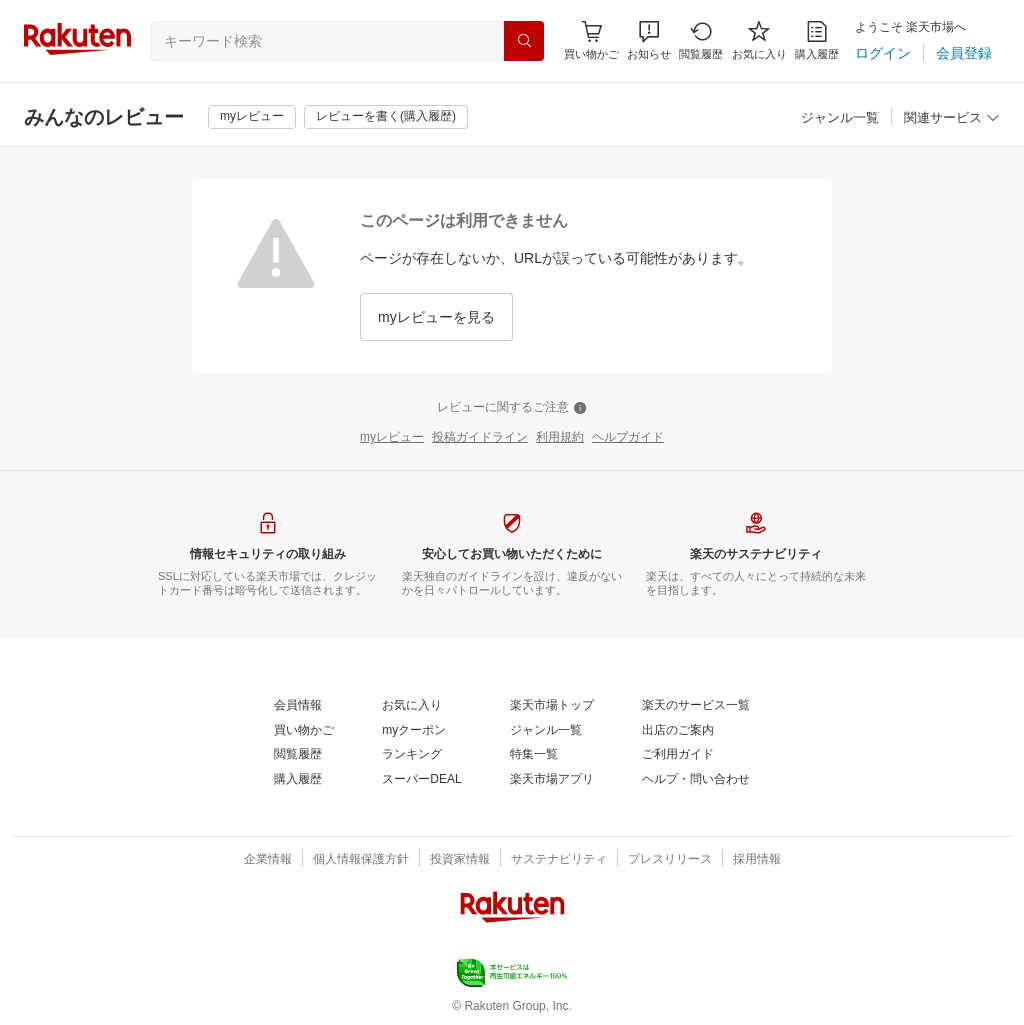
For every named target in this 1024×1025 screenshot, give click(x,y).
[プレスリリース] (670, 860)
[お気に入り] (759, 40)
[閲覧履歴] (701, 40)
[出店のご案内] (678, 731)
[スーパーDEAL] (421, 780)
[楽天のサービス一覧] (696, 706)
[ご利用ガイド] (678, 755)
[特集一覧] (534, 755)
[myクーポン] (414, 731)
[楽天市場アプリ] (552, 780)
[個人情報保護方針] (361, 860)
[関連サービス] (952, 118)
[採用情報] (757, 860)
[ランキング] (412, 755)
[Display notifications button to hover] (591, 40)
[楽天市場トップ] (552, 706)
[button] (649, 40)
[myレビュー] (252, 117)
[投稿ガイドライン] (480, 438)
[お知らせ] (649, 40)
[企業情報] (268, 860)
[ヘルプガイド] (628, 438)
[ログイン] (883, 53)
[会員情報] (298, 706)
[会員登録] (964, 53)
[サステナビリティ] (559, 860)
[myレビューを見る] (436, 317)
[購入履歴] (817, 40)
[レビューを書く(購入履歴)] (386, 117)
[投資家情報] (460, 860)
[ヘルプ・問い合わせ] (696, 780)
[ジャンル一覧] (840, 118)
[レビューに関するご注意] (512, 408)
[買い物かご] (304, 731)
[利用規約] (560, 438)
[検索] (524, 41)
